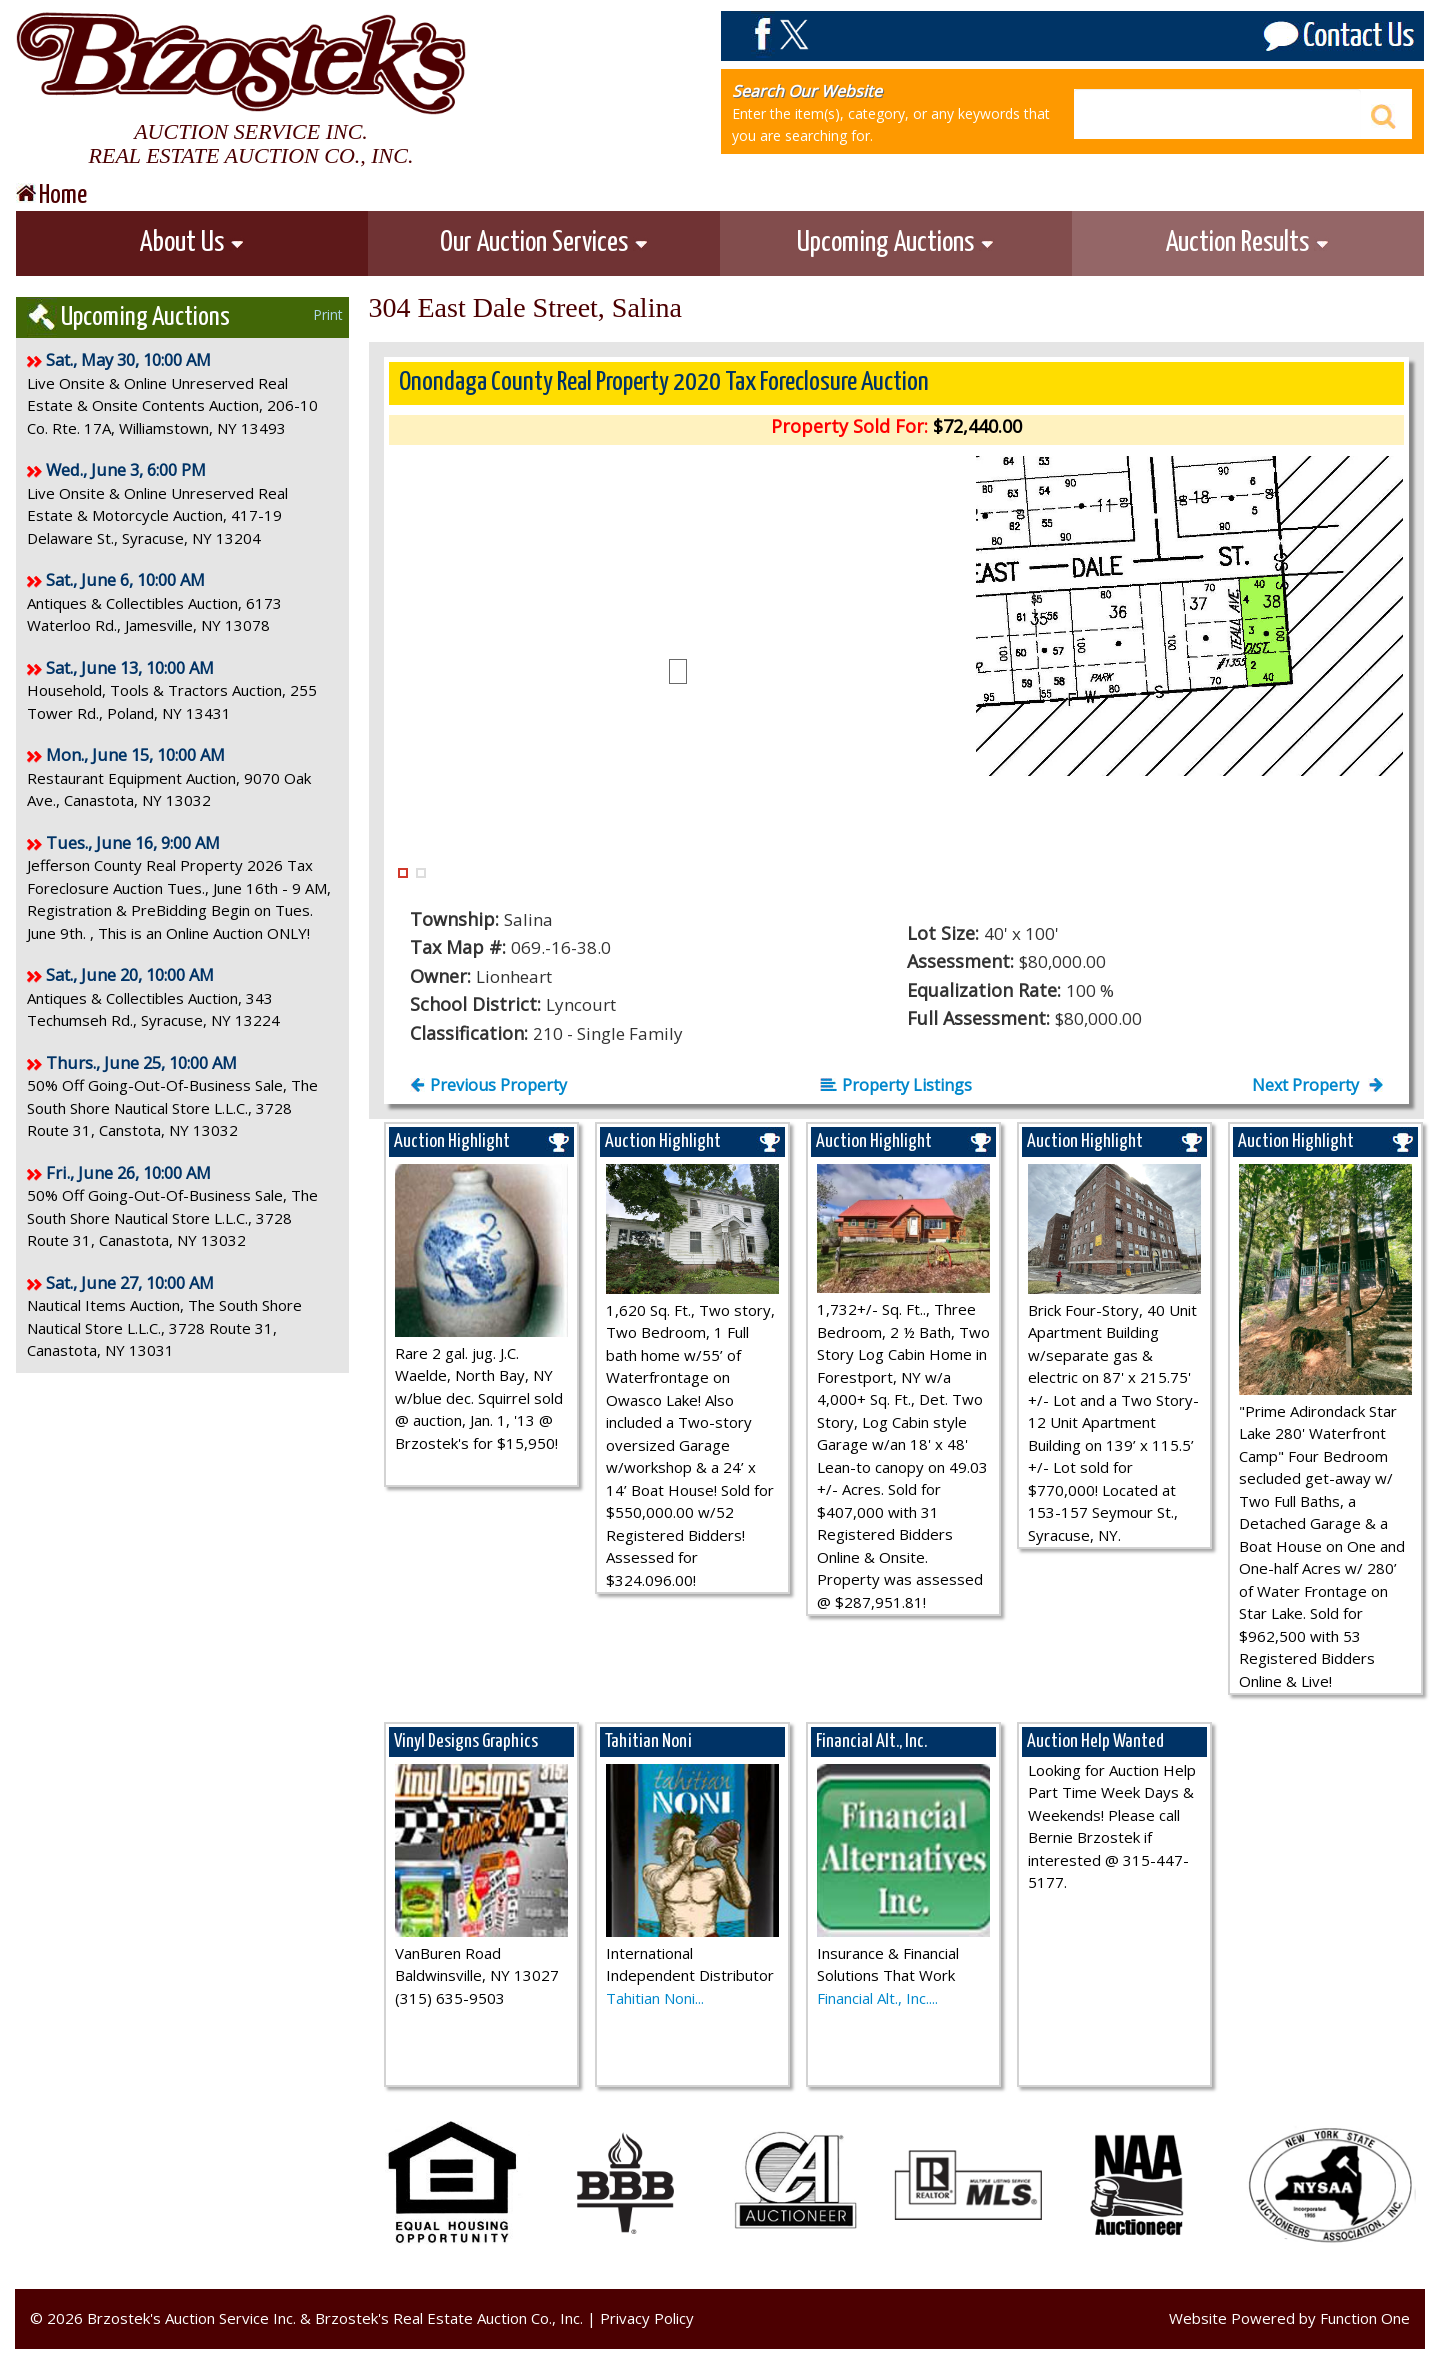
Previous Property (488, 1085)
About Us (192, 243)
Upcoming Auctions (896, 243)
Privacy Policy (647, 2318)
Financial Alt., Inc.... (877, 1998)
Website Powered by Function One (1289, 2318)
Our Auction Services (544, 243)
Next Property (1317, 1085)
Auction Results (1248, 243)
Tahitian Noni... (655, 1998)
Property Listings (896, 1085)
